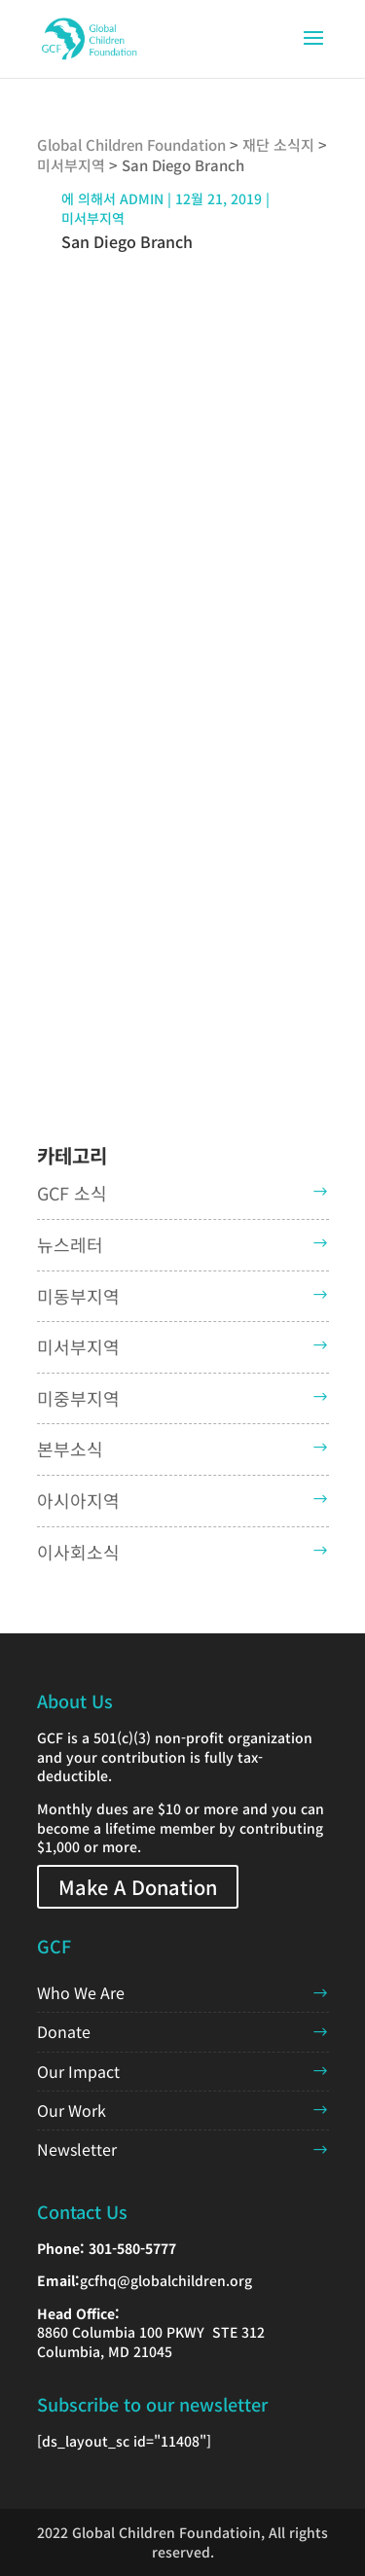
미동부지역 (78, 1295)
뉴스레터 (70, 1244)
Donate (64, 2031)
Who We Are (81, 1992)
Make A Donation (137, 1887)
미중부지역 (78, 1398)
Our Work (71, 2110)
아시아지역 (78, 1500)
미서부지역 (93, 218)
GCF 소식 (72, 1192)
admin (142, 198)
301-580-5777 (132, 2248)
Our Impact (78, 2071)
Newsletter (77, 2149)
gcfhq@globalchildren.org (166, 2280)
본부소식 (70, 1448)
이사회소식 (78, 1551)
